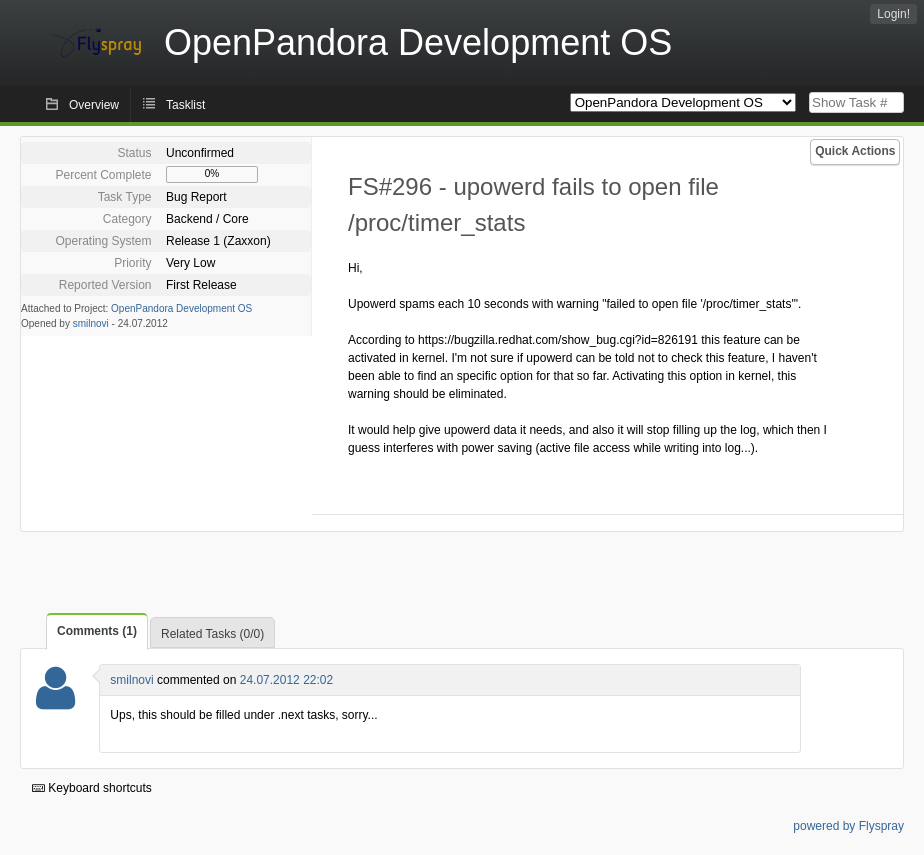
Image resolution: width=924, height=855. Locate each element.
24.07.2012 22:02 (286, 680)
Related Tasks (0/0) (212, 634)
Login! (893, 14)
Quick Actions (855, 151)
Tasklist (185, 105)
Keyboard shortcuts (92, 788)
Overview (94, 105)
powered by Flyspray (848, 826)
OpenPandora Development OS (181, 308)
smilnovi (91, 323)
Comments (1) (97, 631)
